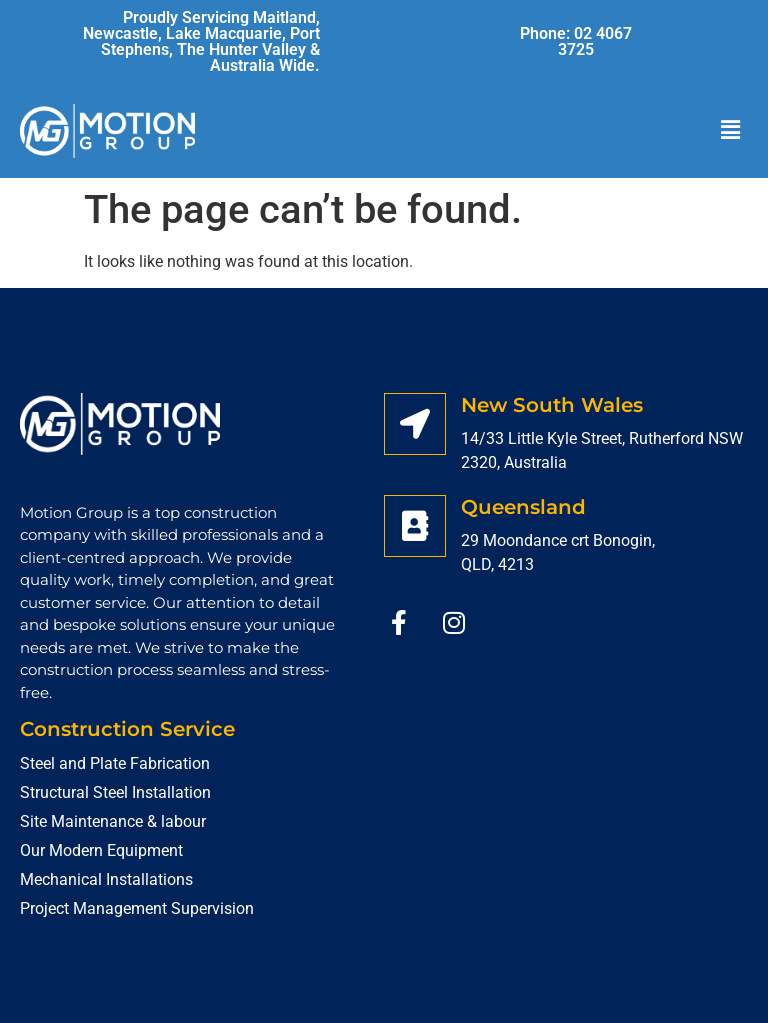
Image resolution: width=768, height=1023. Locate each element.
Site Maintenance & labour (113, 821)
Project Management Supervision (137, 908)
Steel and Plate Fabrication (115, 763)
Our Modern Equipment (101, 850)
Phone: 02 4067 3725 (576, 41)
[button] (731, 131)
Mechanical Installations (106, 879)
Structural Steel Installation (115, 792)
